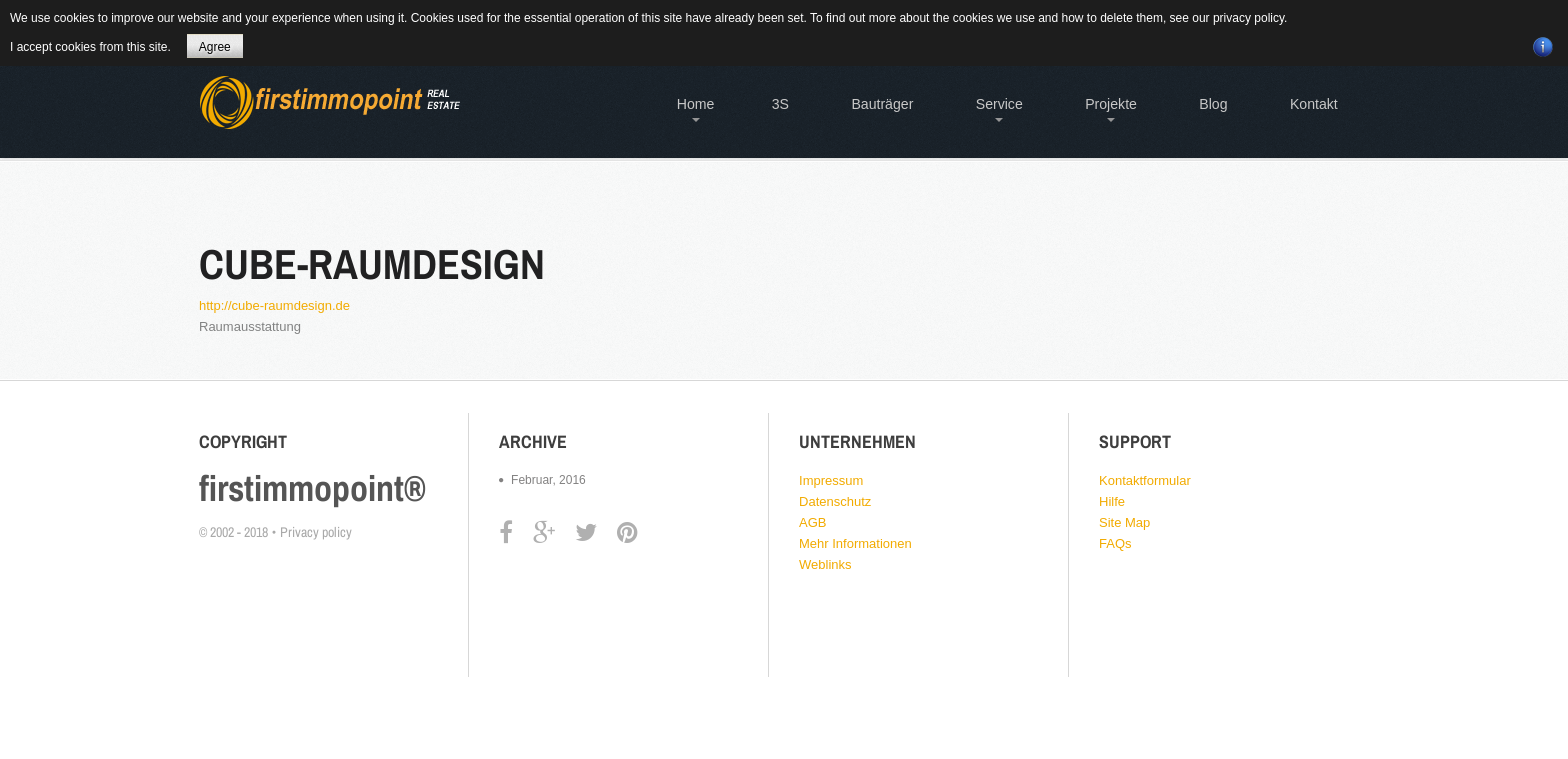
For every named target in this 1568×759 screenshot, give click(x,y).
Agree (215, 47)
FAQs (1115, 543)
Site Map (1124, 522)
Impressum (831, 480)
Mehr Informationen (855, 543)
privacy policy (1248, 18)
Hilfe (1112, 501)
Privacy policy (316, 532)
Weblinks (825, 564)
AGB (812, 522)
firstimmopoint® (312, 488)
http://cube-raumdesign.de (274, 305)
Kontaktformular (1145, 480)
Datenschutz (835, 501)
